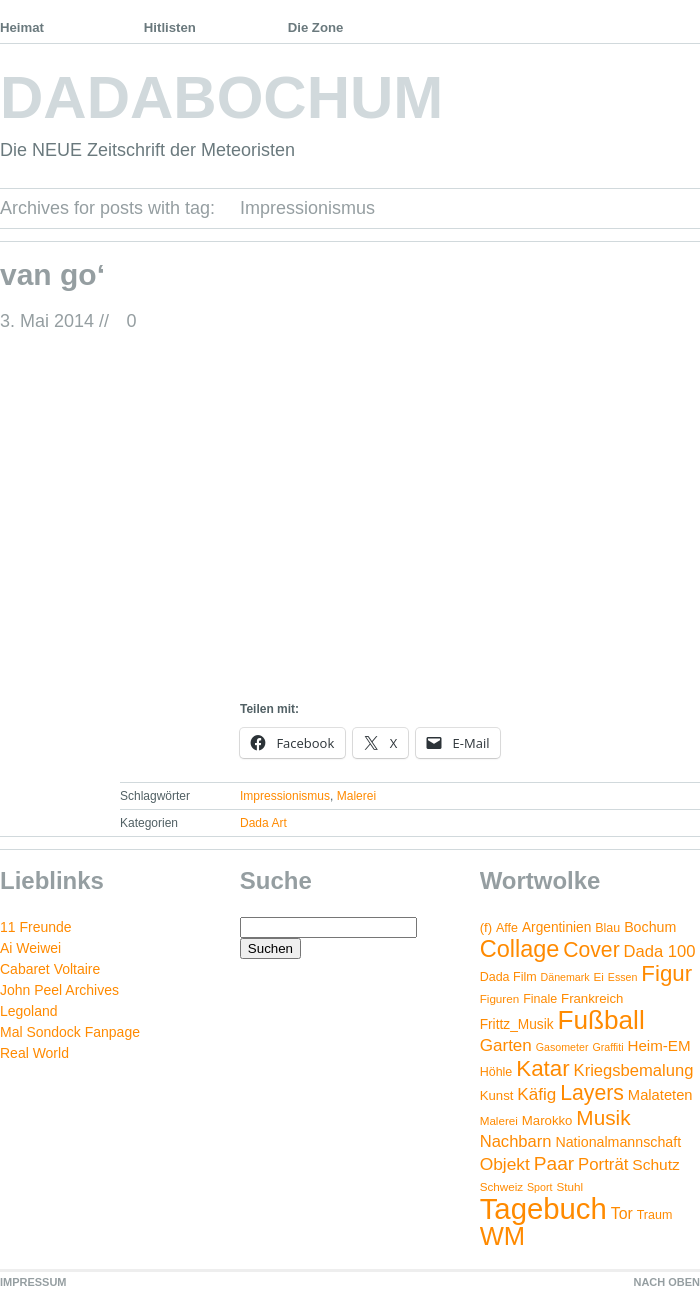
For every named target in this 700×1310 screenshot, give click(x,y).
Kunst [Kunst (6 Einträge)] (497, 1095)
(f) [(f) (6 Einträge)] (486, 927)
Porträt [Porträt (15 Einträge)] (603, 1164)
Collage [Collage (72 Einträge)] (520, 949)
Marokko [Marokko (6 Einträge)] (547, 1120)
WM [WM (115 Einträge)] (502, 1236)
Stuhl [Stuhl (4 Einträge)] (569, 1186)
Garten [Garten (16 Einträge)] (506, 1045)
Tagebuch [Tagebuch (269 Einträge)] (543, 1208)
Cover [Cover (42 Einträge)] (591, 949)
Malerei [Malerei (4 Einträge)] (499, 1120)
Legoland (29, 1011)
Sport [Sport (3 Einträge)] (539, 1187)
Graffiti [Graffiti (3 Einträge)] (607, 1047)
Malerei (356, 796)
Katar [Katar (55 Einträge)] (542, 1068)
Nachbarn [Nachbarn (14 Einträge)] (516, 1141)
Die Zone (316, 27)
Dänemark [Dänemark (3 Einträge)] (565, 977)
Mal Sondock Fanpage (70, 1032)
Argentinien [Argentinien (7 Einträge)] (556, 927)
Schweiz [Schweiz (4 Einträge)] (501, 1186)
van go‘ (52, 274)
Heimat (22, 27)
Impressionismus (285, 796)
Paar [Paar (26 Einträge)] (554, 1163)
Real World (34, 1053)
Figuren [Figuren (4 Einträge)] (500, 998)
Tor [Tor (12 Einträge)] (622, 1213)
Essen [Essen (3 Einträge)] (623, 977)
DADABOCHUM (221, 97)
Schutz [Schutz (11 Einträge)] (656, 1164)
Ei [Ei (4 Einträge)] (599, 976)
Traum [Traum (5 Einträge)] (655, 1215)
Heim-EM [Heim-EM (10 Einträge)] (658, 1045)
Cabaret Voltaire (50, 969)
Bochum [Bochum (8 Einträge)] (650, 927)
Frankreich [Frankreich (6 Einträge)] (592, 998)
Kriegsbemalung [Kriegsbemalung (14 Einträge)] (634, 1070)
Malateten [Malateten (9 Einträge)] (660, 1095)
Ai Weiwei (30, 948)
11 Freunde (36, 927)
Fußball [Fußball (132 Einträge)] (600, 1020)
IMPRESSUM (33, 1282)
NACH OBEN (666, 1282)
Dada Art (263, 823)
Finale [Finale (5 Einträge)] (540, 999)
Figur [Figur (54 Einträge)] (666, 973)
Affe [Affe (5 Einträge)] (507, 928)
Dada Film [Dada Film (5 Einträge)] (508, 977)
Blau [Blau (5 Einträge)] (607, 928)
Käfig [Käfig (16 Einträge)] (536, 1094)
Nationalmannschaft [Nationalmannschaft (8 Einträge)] (618, 1142)
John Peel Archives (59, 990)
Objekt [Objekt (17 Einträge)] (505, 1164)
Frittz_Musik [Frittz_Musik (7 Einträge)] (517, 1024)
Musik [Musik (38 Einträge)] (603, 1117)
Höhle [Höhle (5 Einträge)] (496, 1072)
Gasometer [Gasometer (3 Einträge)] (562, 1047)
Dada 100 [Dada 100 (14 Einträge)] (660, 951)
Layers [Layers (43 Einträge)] (592, 1093)
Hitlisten (170, 27)
